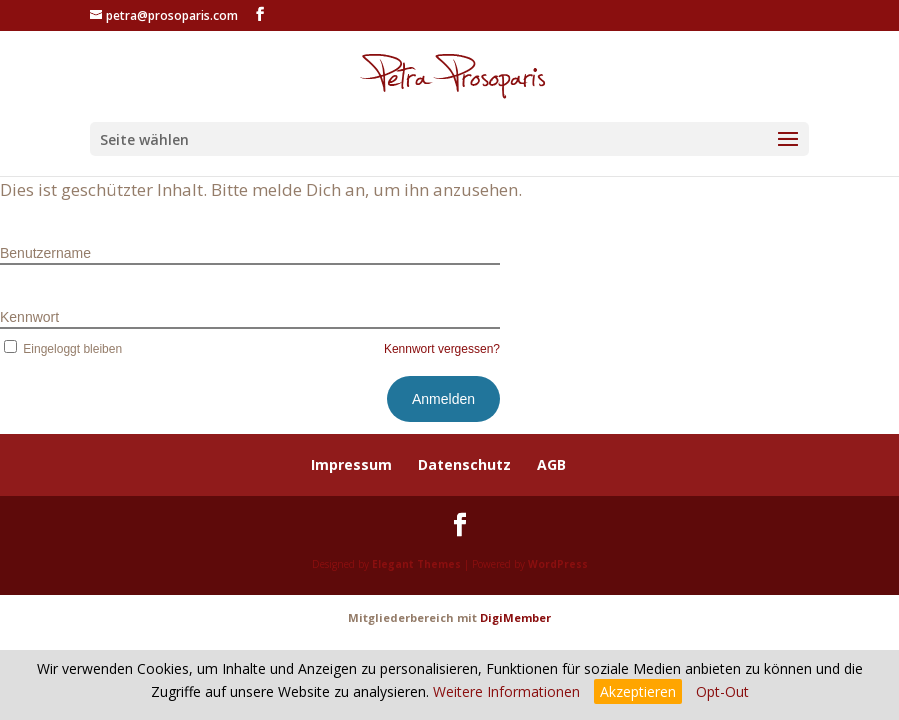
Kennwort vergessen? (442, 349)
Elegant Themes (416, 564)
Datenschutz (464, 464)
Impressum (351, 464)
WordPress (558, 564)
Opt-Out (722, 691)
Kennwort (29, 317)
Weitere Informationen (506, 691)
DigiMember (515, 617)
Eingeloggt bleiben (61, 349)
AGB (551, 464)
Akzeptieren (638, 691)
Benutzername (45, 253)
